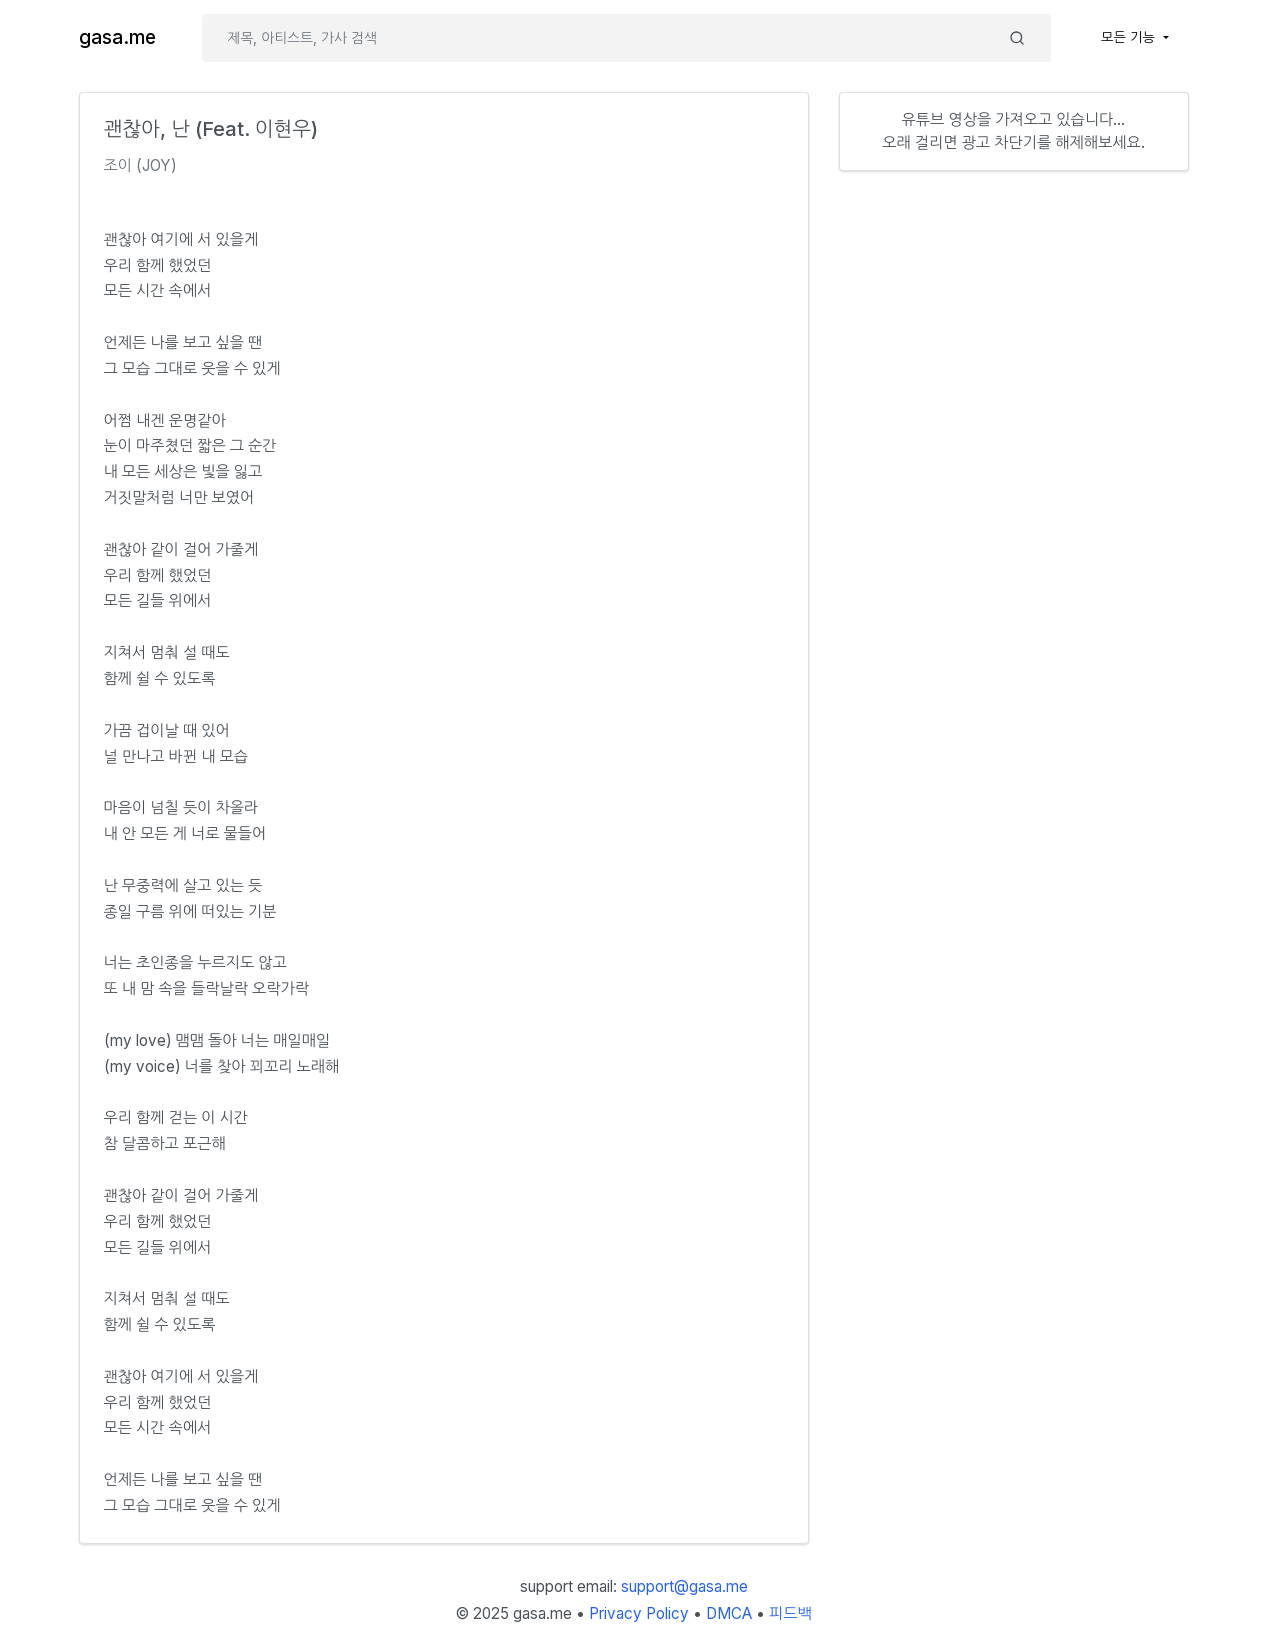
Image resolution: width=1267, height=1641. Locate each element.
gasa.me (117, 37)
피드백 (790, 1613)
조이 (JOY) (141, 165)
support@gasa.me (684, 1586)
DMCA (729, 1613)
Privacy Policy (639, 1613)
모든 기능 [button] (1130, 37)
